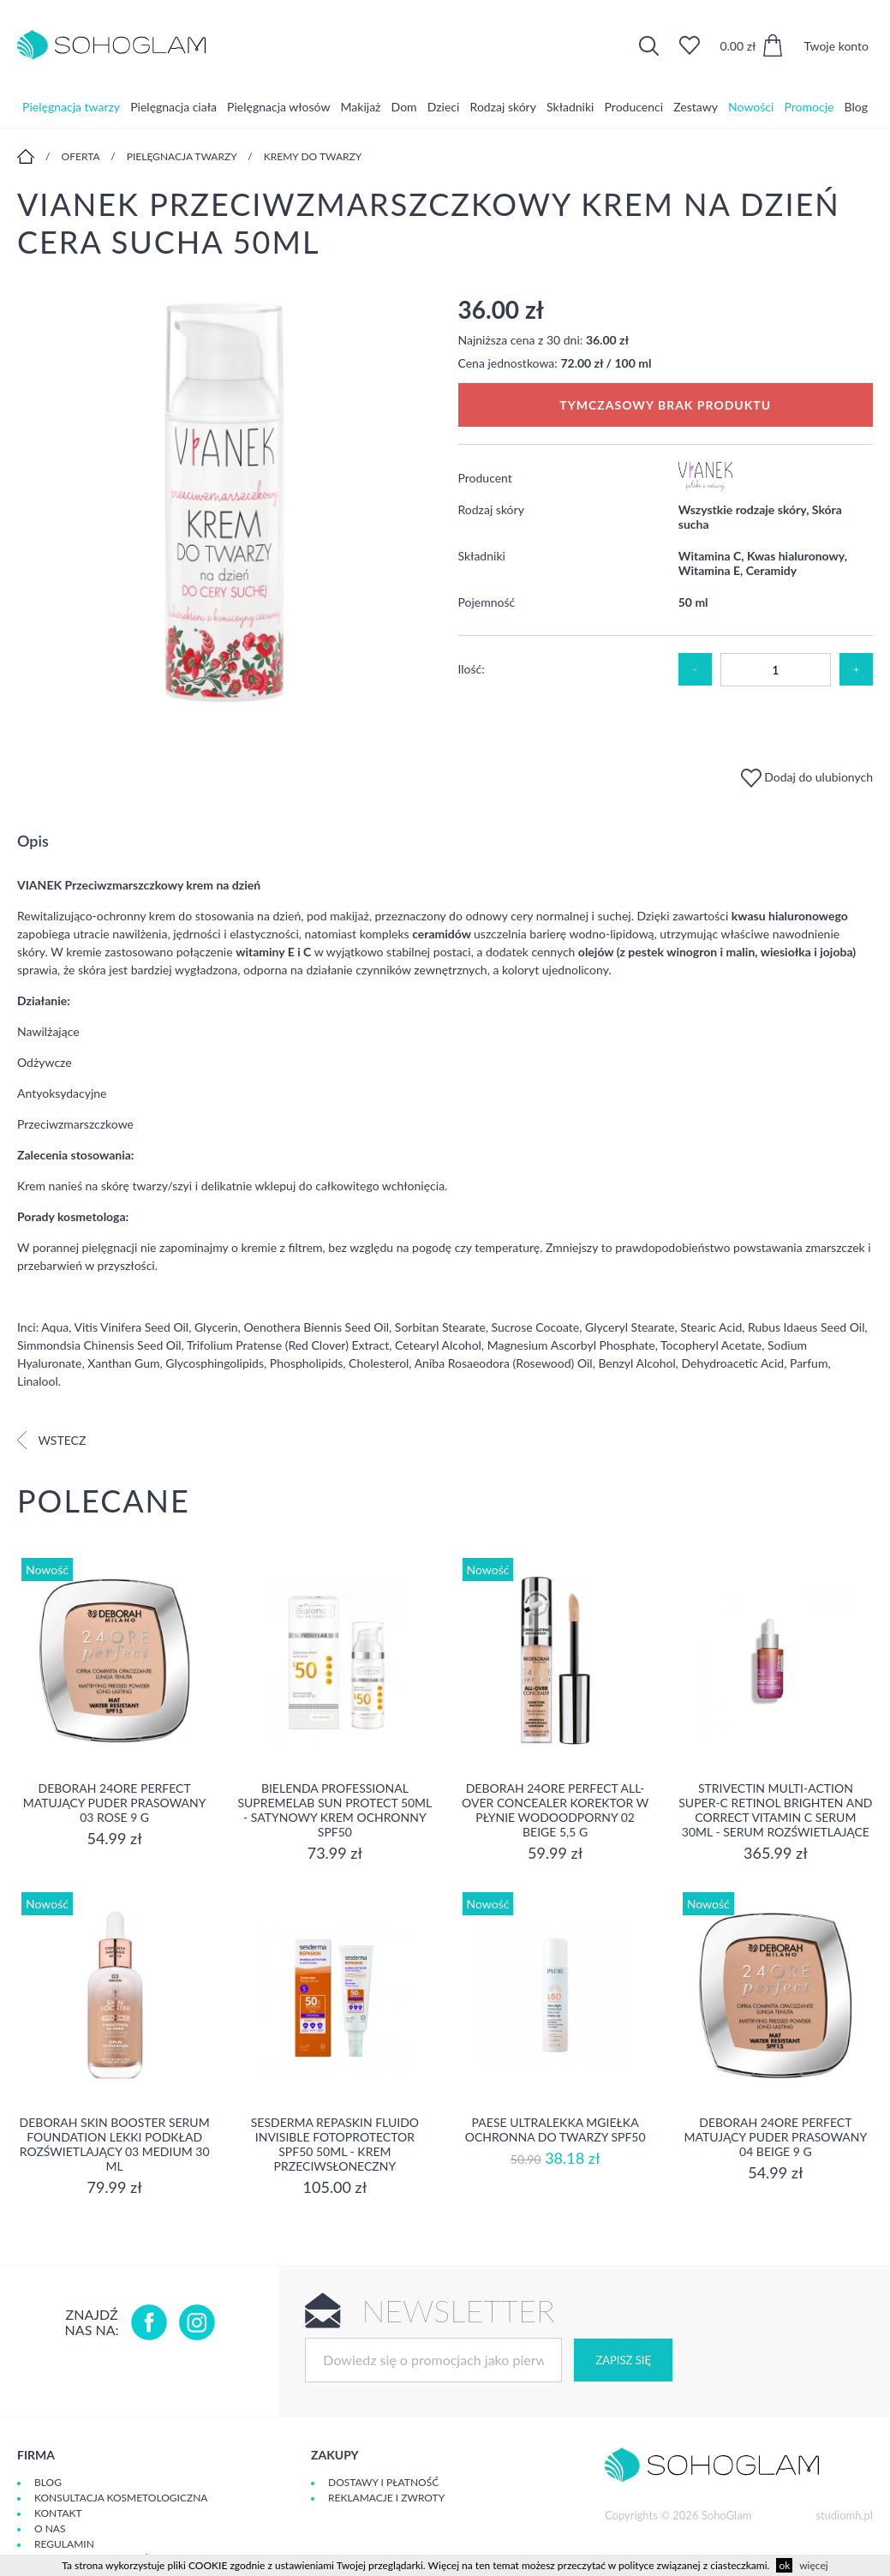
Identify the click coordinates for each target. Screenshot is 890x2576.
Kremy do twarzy (312, 156)
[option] (225, 504)
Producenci (634, 106)
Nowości (751, 106)
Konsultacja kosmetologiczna (120, 2497)
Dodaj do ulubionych (807, 777)
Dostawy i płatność (383, 2482)
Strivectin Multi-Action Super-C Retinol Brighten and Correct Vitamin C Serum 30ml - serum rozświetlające (775, 1810)
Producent (485, 477)
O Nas (49, 2528)
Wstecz (51, 1440)
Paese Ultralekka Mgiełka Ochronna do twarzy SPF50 (555, 2129)
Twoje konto (836, 46)
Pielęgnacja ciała (173, 106)
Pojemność (487, 602)
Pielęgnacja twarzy (71, 106)
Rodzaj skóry (503, 106)
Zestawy (695, 106)
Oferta (81, 156)
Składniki (570, 106)
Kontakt (58, 2513)
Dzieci (443, 106)
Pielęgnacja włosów (278, 106)
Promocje (809, 106)
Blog (856, 106)
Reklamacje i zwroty (386, 2497)
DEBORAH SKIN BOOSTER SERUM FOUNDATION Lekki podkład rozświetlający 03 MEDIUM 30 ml (115, 2144)
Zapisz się (622, 2360)
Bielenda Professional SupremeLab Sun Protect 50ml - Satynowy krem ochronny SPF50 (334, 1810)
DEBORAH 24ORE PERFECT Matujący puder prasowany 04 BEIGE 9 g (776, 2137)
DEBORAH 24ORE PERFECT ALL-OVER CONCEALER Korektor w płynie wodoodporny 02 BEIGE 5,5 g (555, 1810)
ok (784, 2565)
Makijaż (361, 106)
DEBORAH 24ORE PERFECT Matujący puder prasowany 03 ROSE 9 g (114, 1802)
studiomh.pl (844, 2515)
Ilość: (471, 669)
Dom (404, 106)
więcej (813, 2565)
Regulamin (64, 2543)
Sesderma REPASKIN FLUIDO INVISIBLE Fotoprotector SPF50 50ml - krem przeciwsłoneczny (335, 2144)
